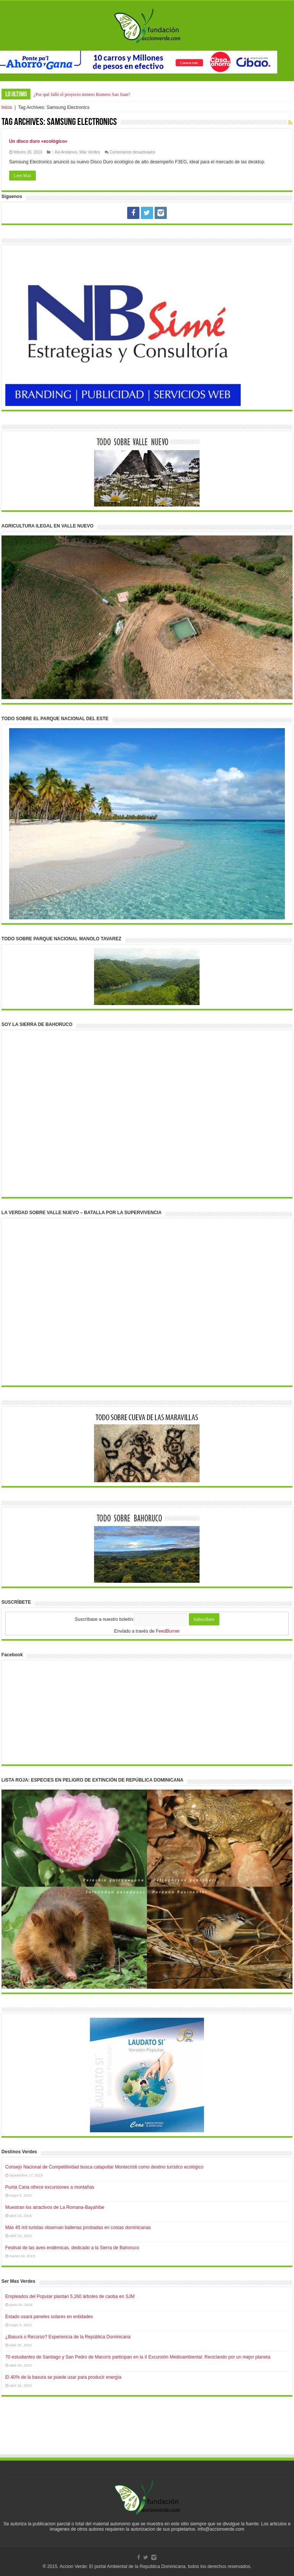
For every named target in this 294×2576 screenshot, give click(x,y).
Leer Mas (22, 175)
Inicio (7, 107)
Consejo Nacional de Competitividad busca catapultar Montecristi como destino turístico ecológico (104, 2167)
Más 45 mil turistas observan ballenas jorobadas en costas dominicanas (78, 2227)
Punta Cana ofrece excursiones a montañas (49, 2187)
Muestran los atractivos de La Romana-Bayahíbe (54, 2207)
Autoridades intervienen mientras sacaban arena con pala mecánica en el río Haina (109, 94)
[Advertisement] (147, 2433)
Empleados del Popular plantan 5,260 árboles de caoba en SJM (70, 2296)
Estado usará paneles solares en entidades (49, 2316)
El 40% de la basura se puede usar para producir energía (63, 2377)
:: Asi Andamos (64, 152)
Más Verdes (90, 152)
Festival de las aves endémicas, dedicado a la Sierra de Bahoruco (72, 2247)
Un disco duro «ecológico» (38, 141)
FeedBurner (168, 1631)
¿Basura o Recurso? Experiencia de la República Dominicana (68, 2336)
